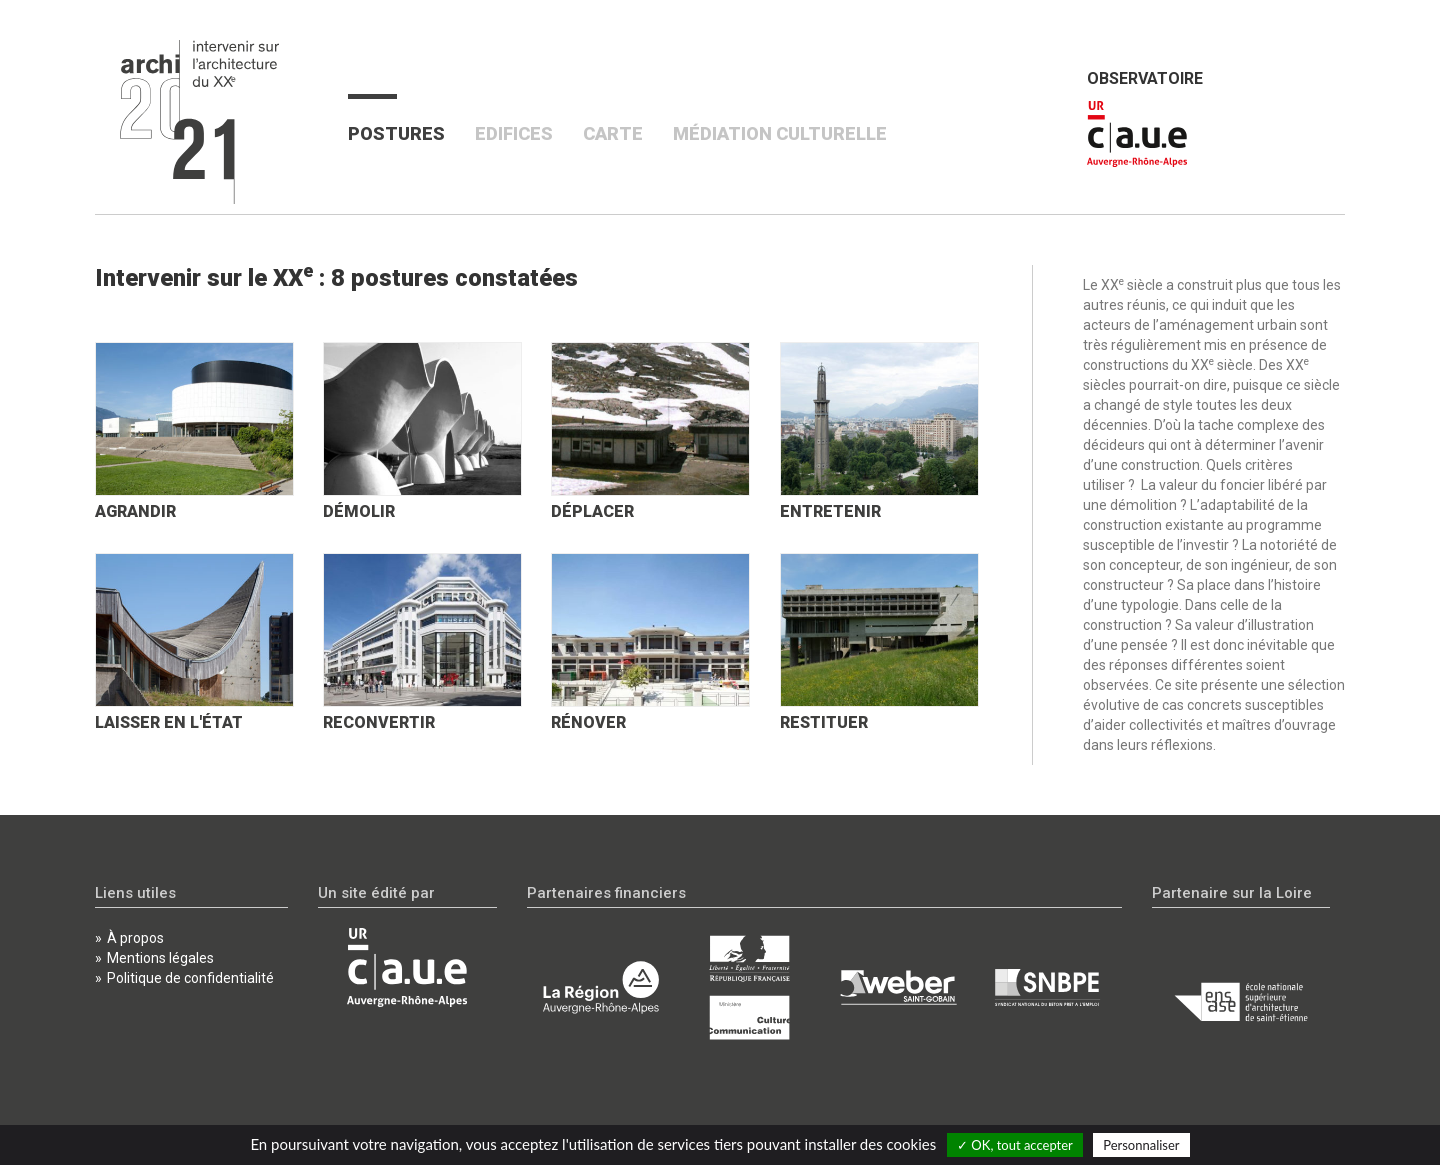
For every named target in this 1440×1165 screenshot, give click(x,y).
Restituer (824, 722)
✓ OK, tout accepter (1015, 1145)
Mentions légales (160, 958)
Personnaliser (1141, 1145)
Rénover (588, 722)
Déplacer (592, 511)
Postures (404, 133)
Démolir (359, 511)
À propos (135, 938)
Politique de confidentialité (190, 978)
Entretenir (830, 511)
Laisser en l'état (169, 722)
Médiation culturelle (780, 133)
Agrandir (135, 511)
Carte (613, 133)
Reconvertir (379, 722)
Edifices (514, 133)
